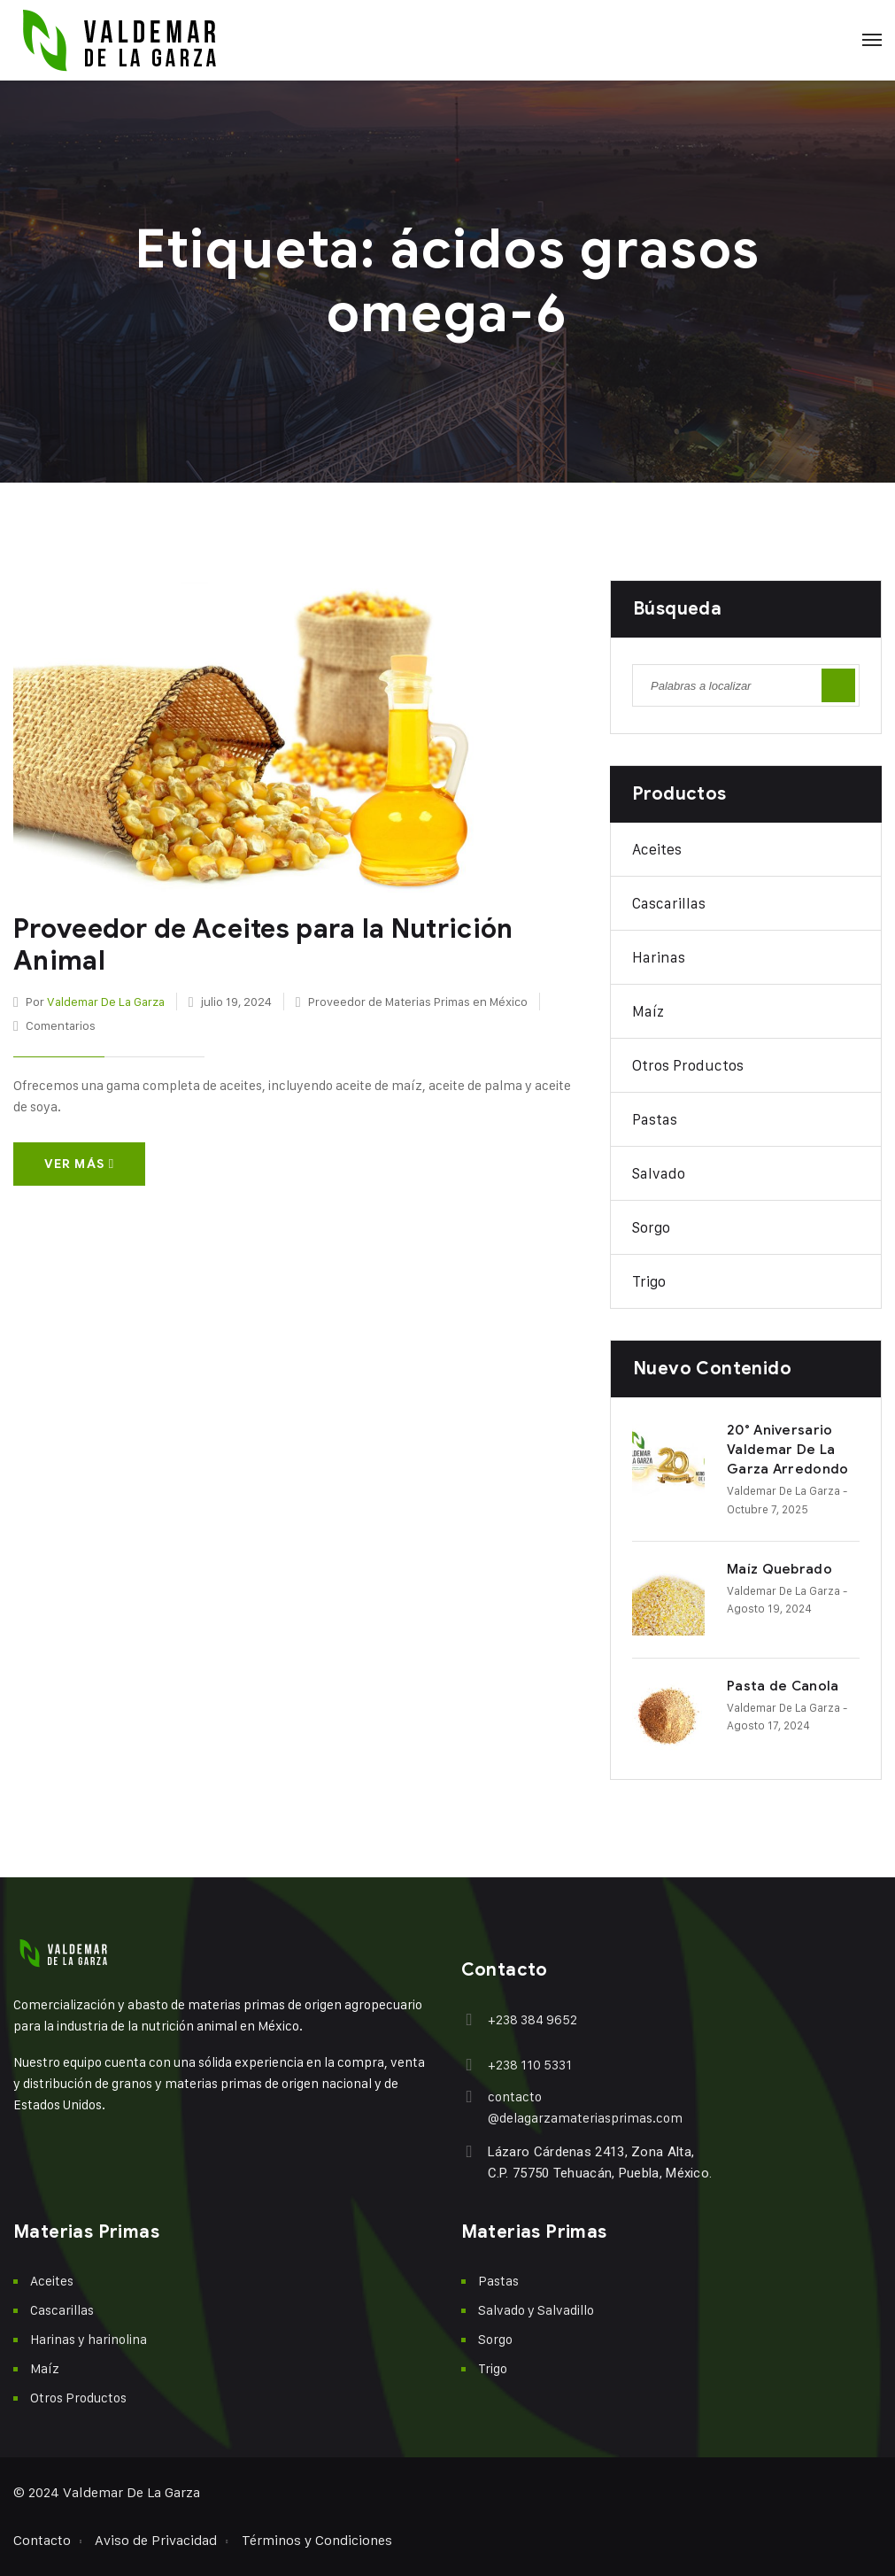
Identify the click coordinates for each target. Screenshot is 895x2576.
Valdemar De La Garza (106, 1001)
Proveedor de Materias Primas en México (418, 1001)
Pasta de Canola (783, 1686)
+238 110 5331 (530, 2064)
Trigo (649, 1281)
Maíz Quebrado (779, 1569)
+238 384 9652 (532, 2019)
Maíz (648, 1011)
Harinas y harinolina (88, 2339)
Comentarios (61, 1025)
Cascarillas (669, 903)
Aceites (657, 849)
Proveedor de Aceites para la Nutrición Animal (263, 945)
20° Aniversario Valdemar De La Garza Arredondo (788, 1449)
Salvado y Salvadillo (536, 2309)
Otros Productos (688, 1065)
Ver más (79, 1164)
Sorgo (651, 1227)
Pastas (654, 1119)
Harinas (658, 957)
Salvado (658, 1173)
